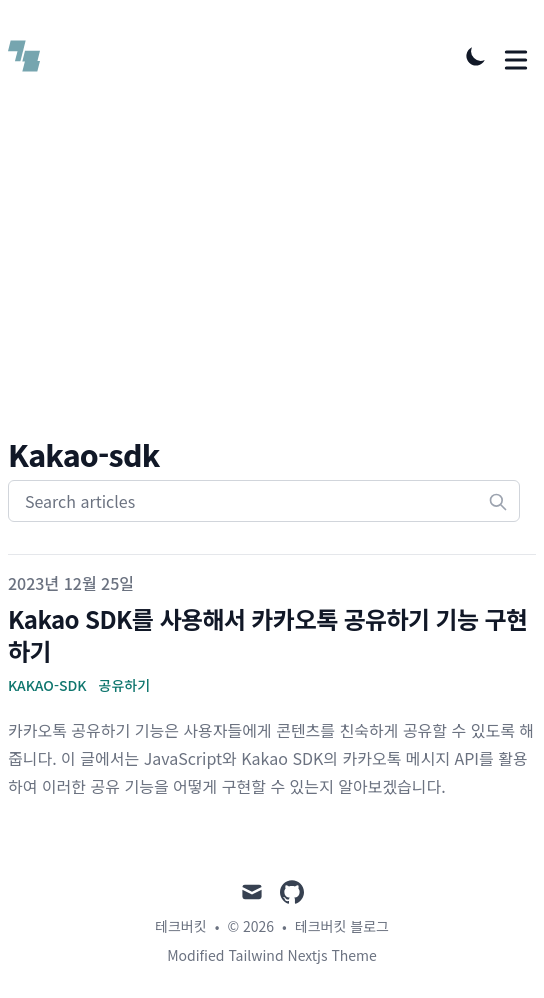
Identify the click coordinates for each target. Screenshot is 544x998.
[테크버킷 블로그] (30, 56)
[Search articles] (264, 501)
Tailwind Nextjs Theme (302, 955)
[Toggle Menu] (516, 56)
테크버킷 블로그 (342, 926)
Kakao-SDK (47, 685)
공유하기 (125, 685)
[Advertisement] (272, 286)
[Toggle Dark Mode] (476, 56)
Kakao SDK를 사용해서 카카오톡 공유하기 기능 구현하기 (268, 634)
